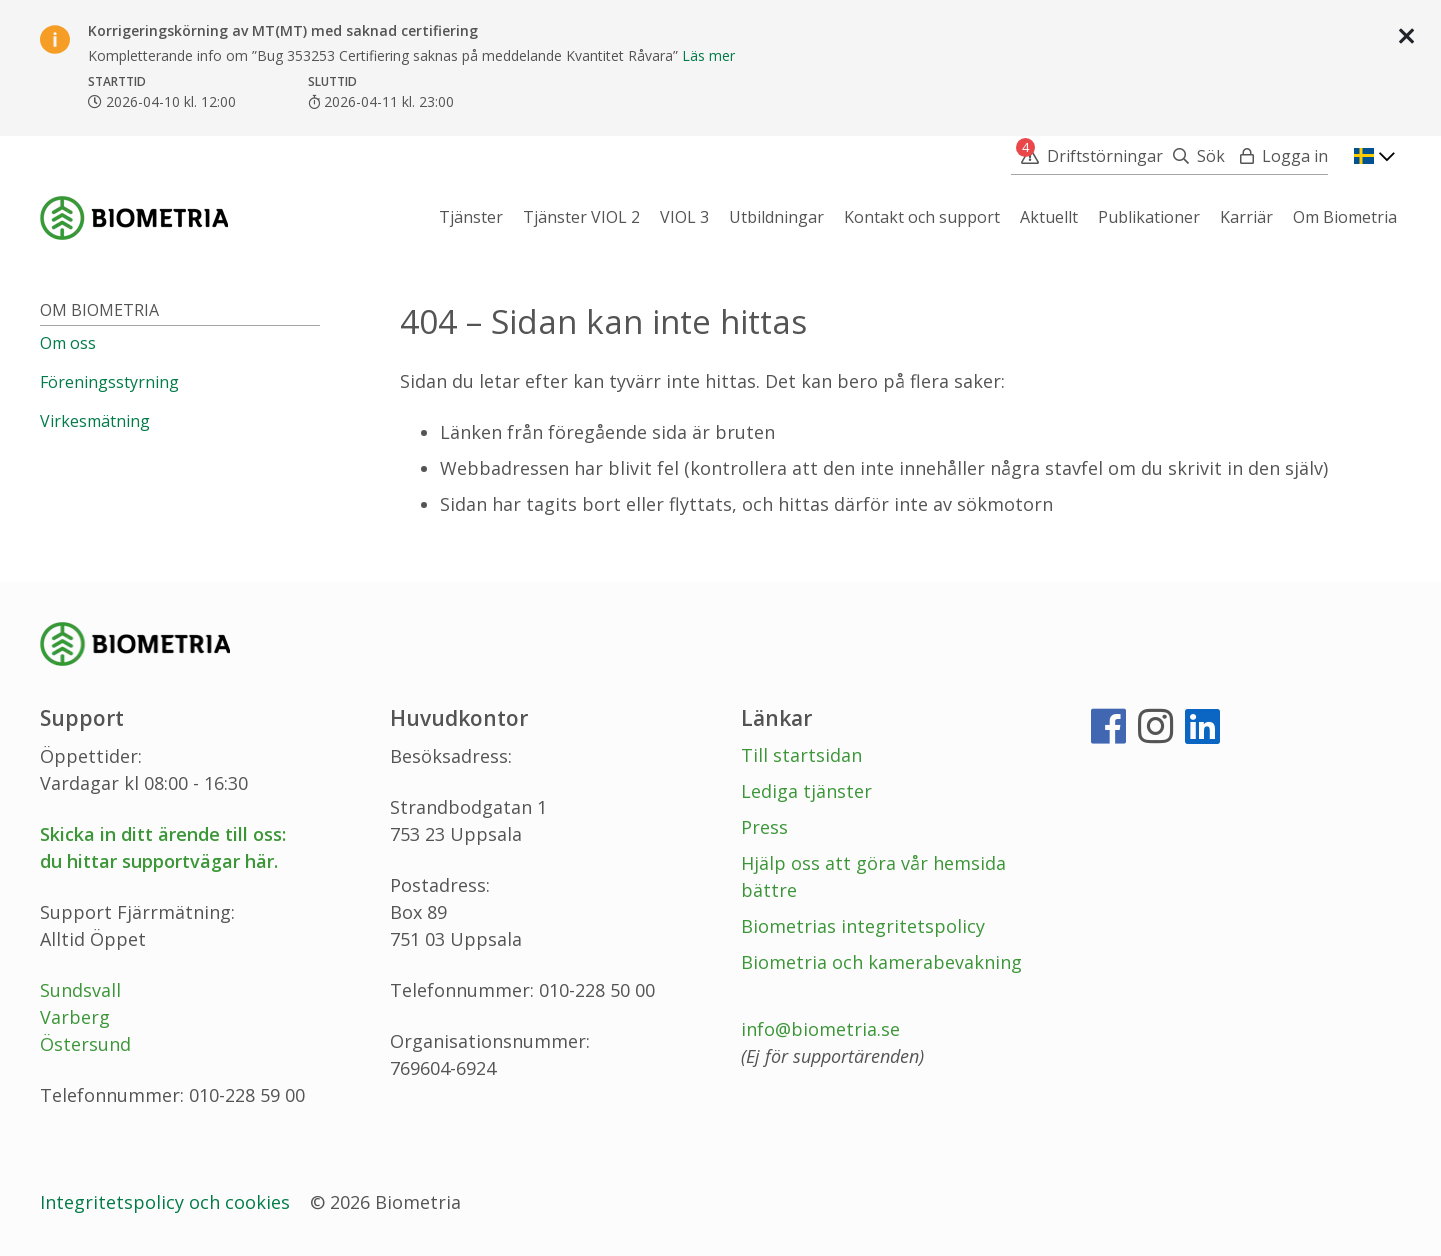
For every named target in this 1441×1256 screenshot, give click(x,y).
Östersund (85, 1044)
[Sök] (1194, 156)
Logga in (1295, 156)
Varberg (75, 1017)
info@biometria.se (820, 1029)
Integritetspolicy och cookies (167, 1202)
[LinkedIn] (1202, 734)
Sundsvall (80, 990)
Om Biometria (99, 310)
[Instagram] (1155, 734)
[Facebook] (1108, 734)
